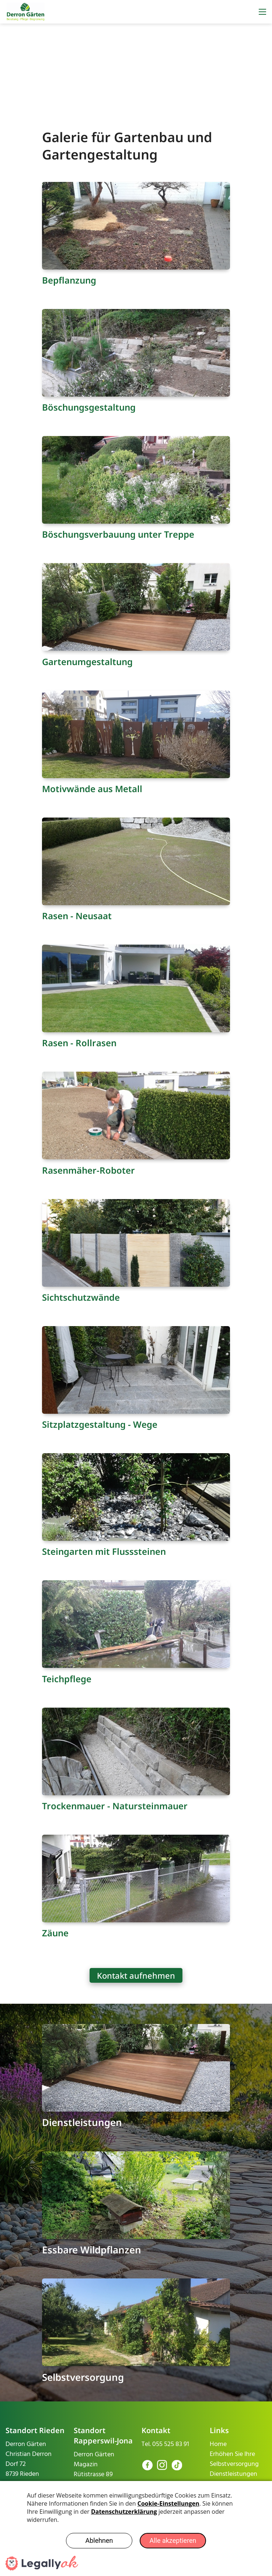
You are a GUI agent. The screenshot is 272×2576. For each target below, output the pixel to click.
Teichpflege (66, 1679)
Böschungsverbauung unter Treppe (118, 534)
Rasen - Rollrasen (79, 1043)
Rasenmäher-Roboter (88, 1170)
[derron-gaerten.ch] (26, 12)
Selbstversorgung (83, 2377)
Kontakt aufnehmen (136, 1975)
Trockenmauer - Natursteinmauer (115, 1806)
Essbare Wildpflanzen (91, 2249)
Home (218, 2444)
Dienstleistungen (82, 2122)
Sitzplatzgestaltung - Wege (99, 1424)
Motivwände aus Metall (92, 789)
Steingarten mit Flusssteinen (104, 1551)
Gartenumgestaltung (87, 662)
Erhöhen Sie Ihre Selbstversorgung (234, 2459)
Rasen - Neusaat (77, 916)
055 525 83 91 (170, 2444)
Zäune (55, 1933)
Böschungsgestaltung (89, 407)
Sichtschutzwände (81, 1297)
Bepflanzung (69, 280)
